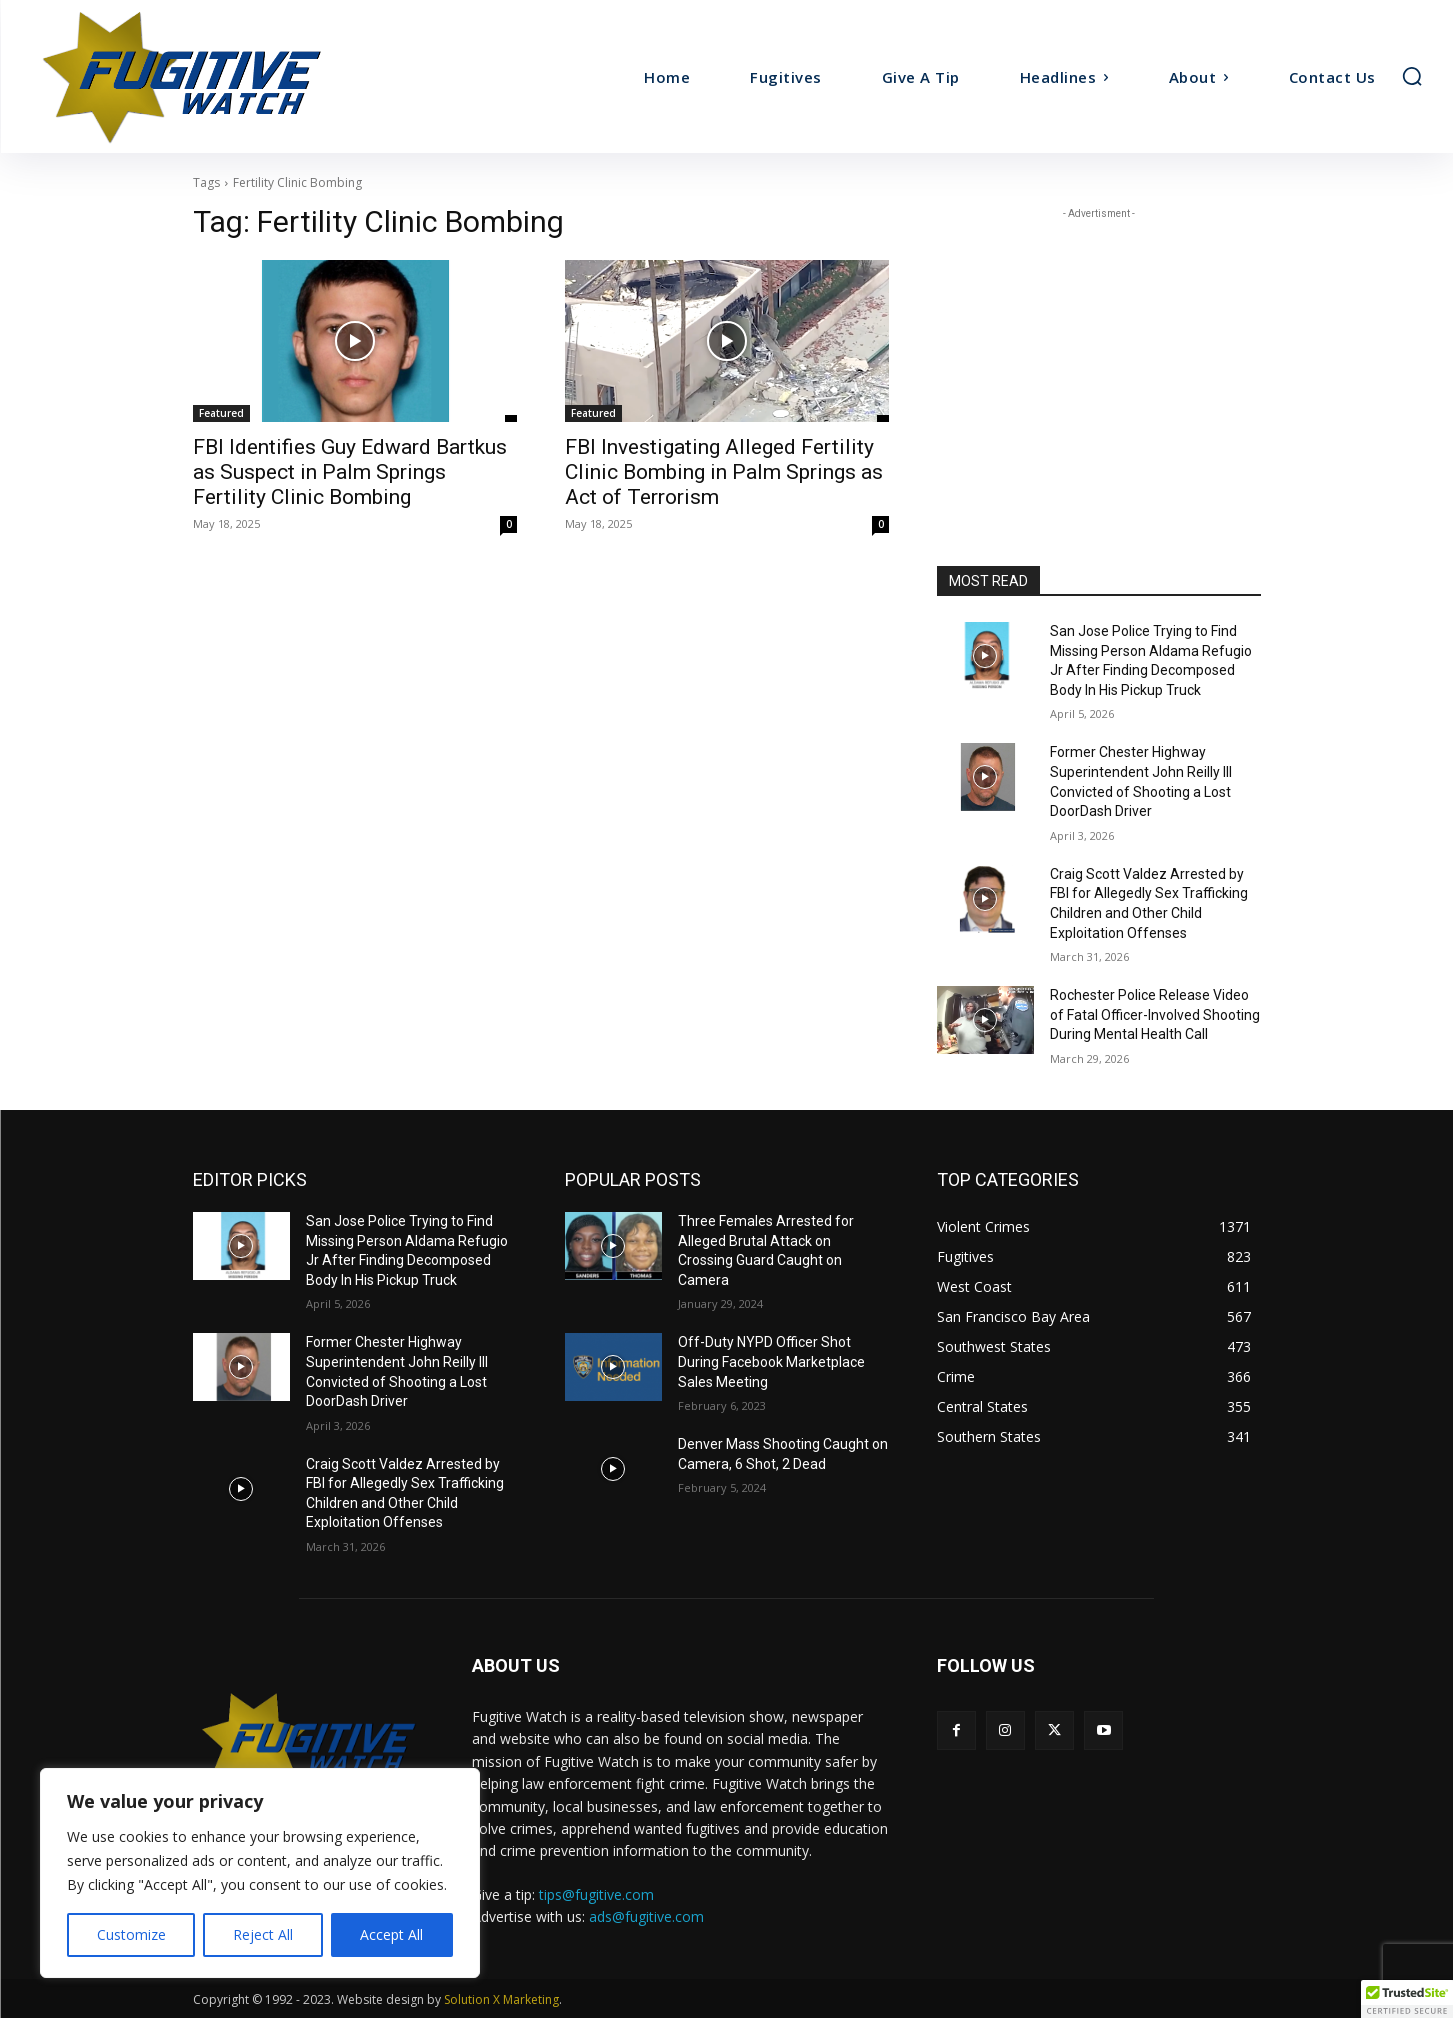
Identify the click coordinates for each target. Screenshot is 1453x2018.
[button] (1412, 76)
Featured (221, 413)
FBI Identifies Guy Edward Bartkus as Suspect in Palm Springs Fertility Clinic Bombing (350, 472)
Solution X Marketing (501, 1999)
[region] (260, 1873)
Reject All (263, 1934)
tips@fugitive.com (596, 1894)
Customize (131, 1934)
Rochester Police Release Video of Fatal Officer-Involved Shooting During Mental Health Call (1155, 1014)
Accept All (391, 1934)
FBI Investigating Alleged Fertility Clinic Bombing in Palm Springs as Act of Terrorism (724, 472)
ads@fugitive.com (646, 1916)
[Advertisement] (1099, 349)
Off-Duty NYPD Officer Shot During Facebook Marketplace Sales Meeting (771, 1361)
